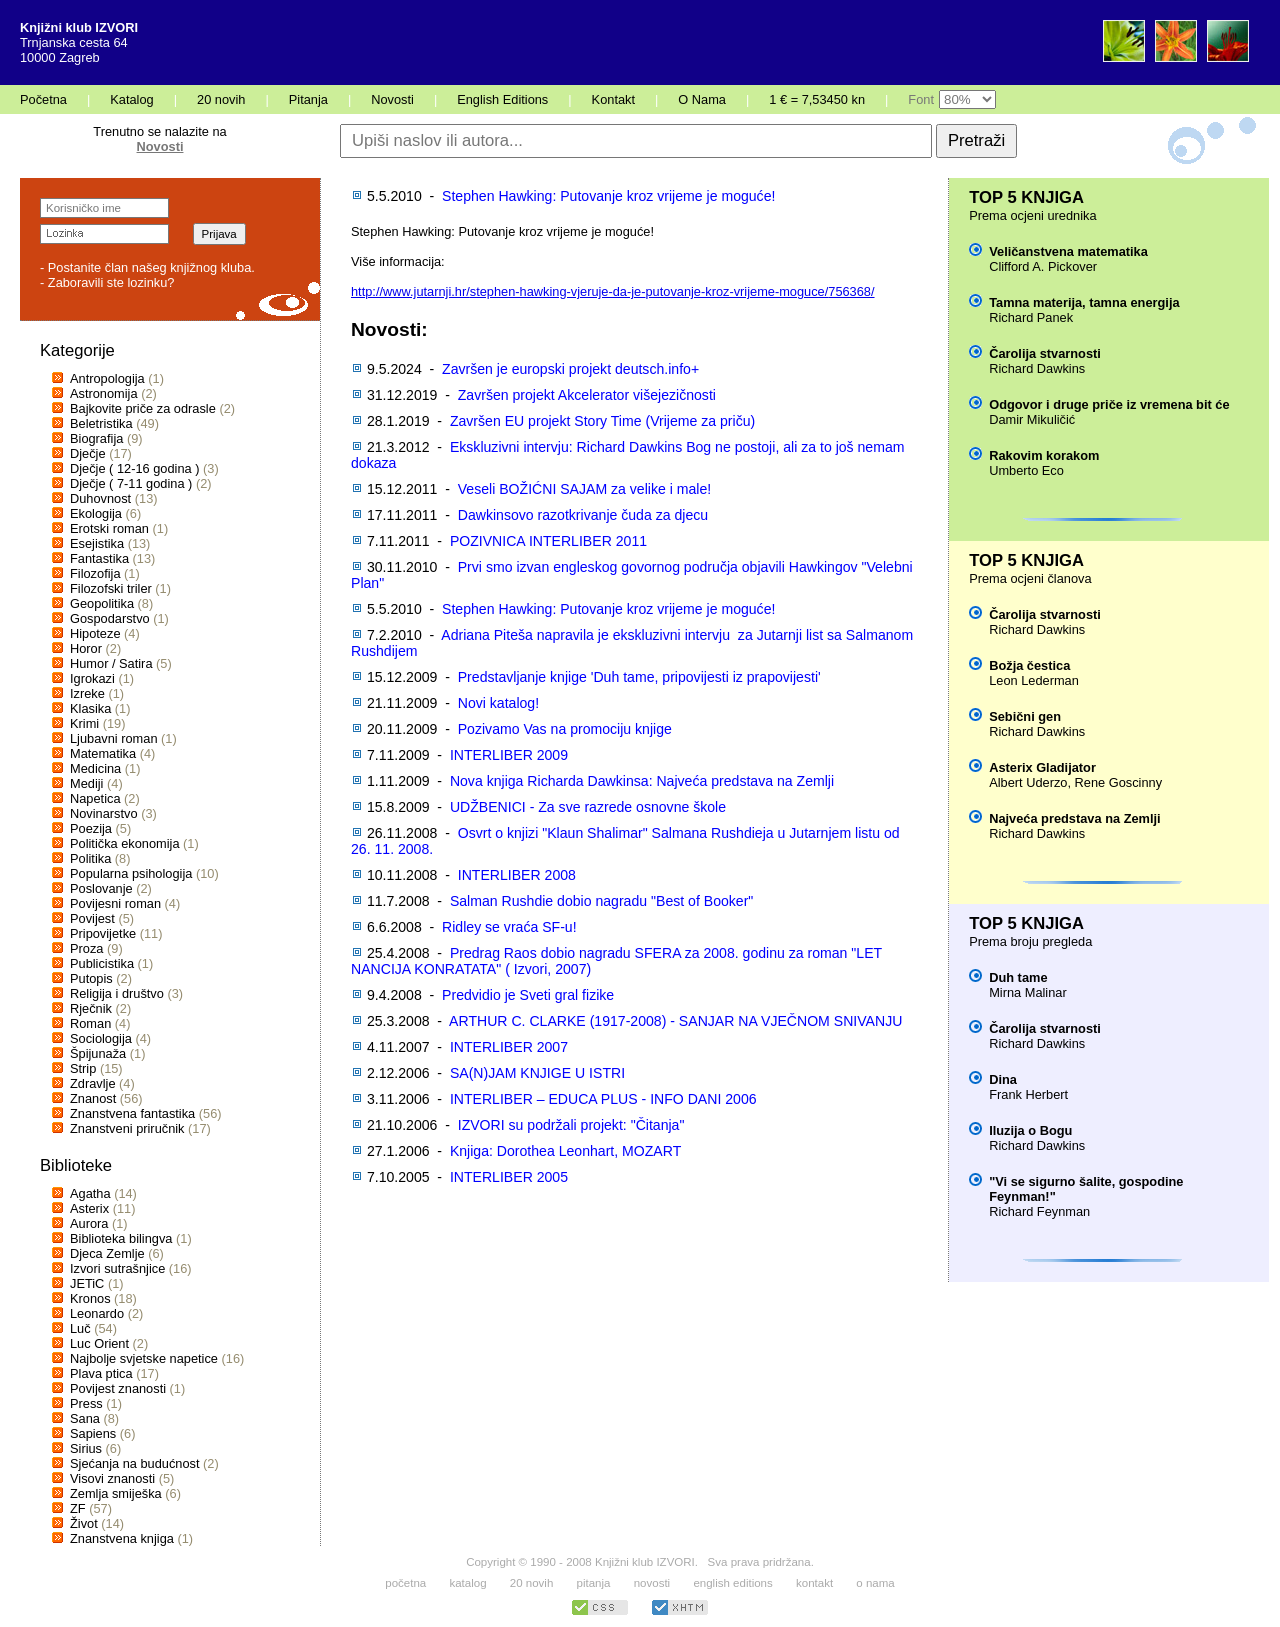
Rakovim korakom (1044, 455)
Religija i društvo (117, 993)
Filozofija (95, 573)
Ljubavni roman (114, 738)
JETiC (87, 1283)
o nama (875, 1583)
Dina (1003, 1079)
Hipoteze (95, 633)
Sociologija (101, 1038)
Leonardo (97, 1313)
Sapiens (93, 1433)
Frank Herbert (1028, 1094)
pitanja (594, 1583)
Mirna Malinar (1028, 992)
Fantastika (99, 558)
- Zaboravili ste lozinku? (107, 282)
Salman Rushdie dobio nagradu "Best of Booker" (601, 901)
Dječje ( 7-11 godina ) (131, 483)
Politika (90, 858)
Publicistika (102, 963)
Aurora (89, 1223)
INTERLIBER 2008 (517, 875)
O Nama (702, 99)
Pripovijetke (103, 933)
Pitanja (308, 99)
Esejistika (97, 543)
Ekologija (96, 513)
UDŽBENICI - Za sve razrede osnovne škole (588, 807)
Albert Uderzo (1028, 782)
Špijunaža (98, 1053)
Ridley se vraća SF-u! (509, 927)
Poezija (91, 828)
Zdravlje (93, 1083)
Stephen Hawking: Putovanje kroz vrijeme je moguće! (608, 196)
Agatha (90, 1193)
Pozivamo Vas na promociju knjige (565, 729)
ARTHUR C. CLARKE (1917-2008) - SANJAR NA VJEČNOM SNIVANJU (675, 1021)
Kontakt (613, 99)
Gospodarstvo (110, 618)
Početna (43, 99)
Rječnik (91, 1008)
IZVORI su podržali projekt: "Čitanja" (571, 1125)
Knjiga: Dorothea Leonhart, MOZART (565, 1151)
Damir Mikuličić (1032, 419)
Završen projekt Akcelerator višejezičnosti (587, 395)
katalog (467, 1583)
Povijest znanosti (118, 1388)
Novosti (392, 99)
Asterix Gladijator (1042, 767)
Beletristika (101, 423)
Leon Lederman (1034, 680)
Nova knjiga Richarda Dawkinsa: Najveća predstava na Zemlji (642, 781)
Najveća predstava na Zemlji (1074, 818)
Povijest (92, 918)
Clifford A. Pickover (1043, 266)
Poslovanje (101, 888)
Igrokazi (92, 678)
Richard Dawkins (1037, 368)
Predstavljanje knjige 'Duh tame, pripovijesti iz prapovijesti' (639, 677)
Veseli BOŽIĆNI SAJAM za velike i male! (584, 489)
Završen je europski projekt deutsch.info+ (570, 369)
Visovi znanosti (112, 1478)
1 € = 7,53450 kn (817, 99)
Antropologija (107, 378)
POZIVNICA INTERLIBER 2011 (548, 541)
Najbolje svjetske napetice (144, 1358)
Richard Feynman (1039, 1211)
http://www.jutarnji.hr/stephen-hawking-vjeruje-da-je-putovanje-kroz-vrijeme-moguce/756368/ (613, 291)
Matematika (103, 753)
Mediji (86, 783)
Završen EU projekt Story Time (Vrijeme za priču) (602, 421)
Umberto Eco (1026, 470)
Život (84, 1523)
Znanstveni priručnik (127, 1128)
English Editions (502, 99)
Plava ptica (101, 1373)
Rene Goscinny (1119, 782)
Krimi (84, 723)
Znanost (93, 1098)
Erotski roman (109, 528)
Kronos (90, 1298)
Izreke (87, 693)
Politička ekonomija (125, 843)
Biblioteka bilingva (121, 1238)
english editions (732, 1583)
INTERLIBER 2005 (509, 1177)
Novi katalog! (498, 703)
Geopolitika (102, 603)
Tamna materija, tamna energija (1084, 302)
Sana (85, 1418)
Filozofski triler (111, 588)
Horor (86, 648)
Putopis (91, 978)
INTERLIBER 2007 (509, 1047)
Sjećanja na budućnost (135, 1463)
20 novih (221, 99)
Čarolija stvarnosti (1045, 353)
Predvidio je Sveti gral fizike (528, 995)
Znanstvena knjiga (122, 1538)
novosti (652, 1583)
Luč (80, 1328)
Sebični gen (1025, 716)
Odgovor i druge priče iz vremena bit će (1109, 404)
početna (405, 1583)
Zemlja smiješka (116, 1493)
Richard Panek (1031, 317)
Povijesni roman (115, 903)
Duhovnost (100, 498)
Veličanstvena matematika (1068, 251)
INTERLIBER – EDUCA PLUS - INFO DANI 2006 (603, 1099)
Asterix (89, 1208)
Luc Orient (99, 1343)
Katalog (131, 99)
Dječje (88, 453)
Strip (83, 1068)
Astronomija (104, 393)
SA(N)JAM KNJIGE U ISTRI (537, 1073)
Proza (86, 948)
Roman (90, 1023)
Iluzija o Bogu (1030, 1130)
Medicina (95, 768)
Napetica (95, 798)
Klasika (90, 708)
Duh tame (1018, 977)
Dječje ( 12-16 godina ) (134, 468)
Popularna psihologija (131, 873)
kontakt (814, 1583)
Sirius (86, 1448)
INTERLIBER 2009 (509, 755)
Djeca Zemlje (107, 1253)
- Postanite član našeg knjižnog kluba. (147, 267)
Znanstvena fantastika (132, 1113)
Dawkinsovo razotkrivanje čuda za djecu (583, 515)
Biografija (96, 438)
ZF (78, 1508)
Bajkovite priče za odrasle (143, 408)
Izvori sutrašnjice (117, 1268)
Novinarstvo (104, 813)
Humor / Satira (111, 663)
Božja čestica (1029, 665)
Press (86, 1403)
